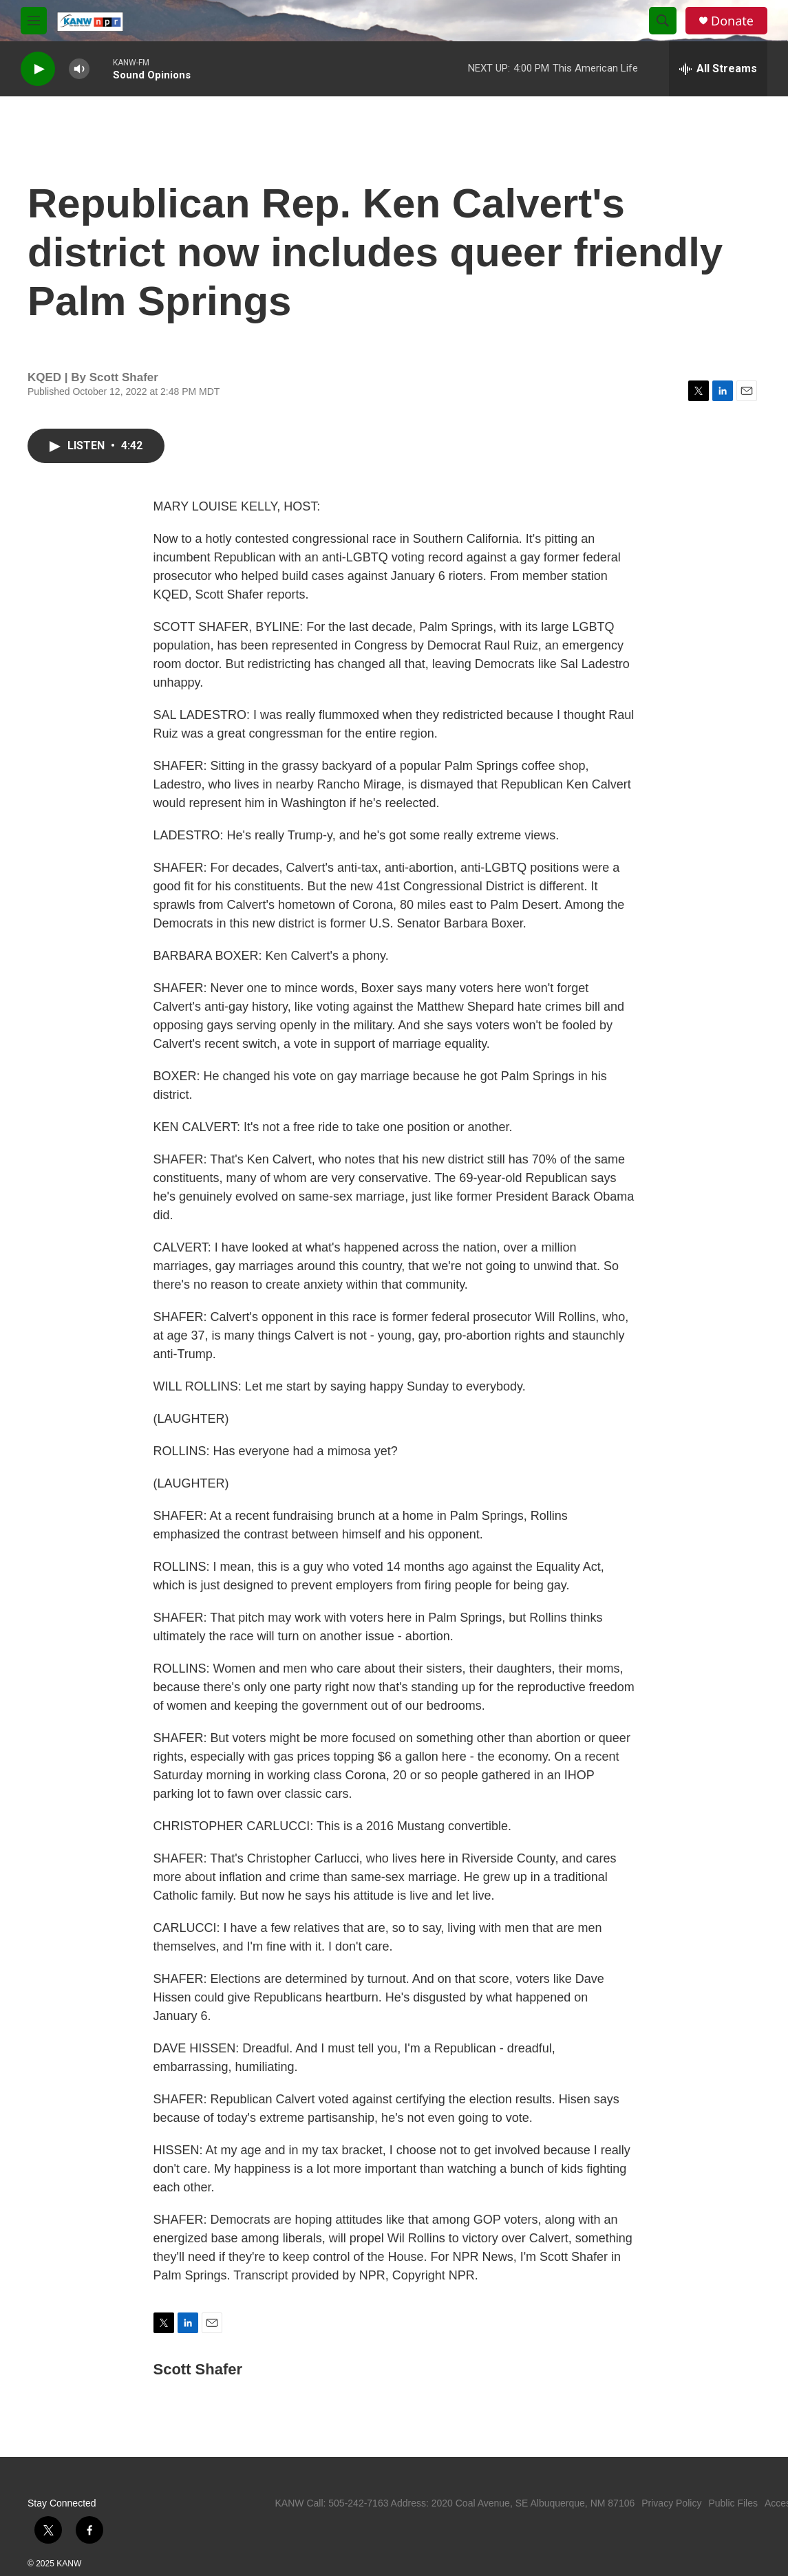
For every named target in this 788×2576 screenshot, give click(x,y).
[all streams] (718, 68)
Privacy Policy (671, 2503)
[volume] (79, 69)
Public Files (733, 2503)
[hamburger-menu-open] (34, 20)
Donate (732, 21)
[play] (38, 69)
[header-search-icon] (663, 20)
